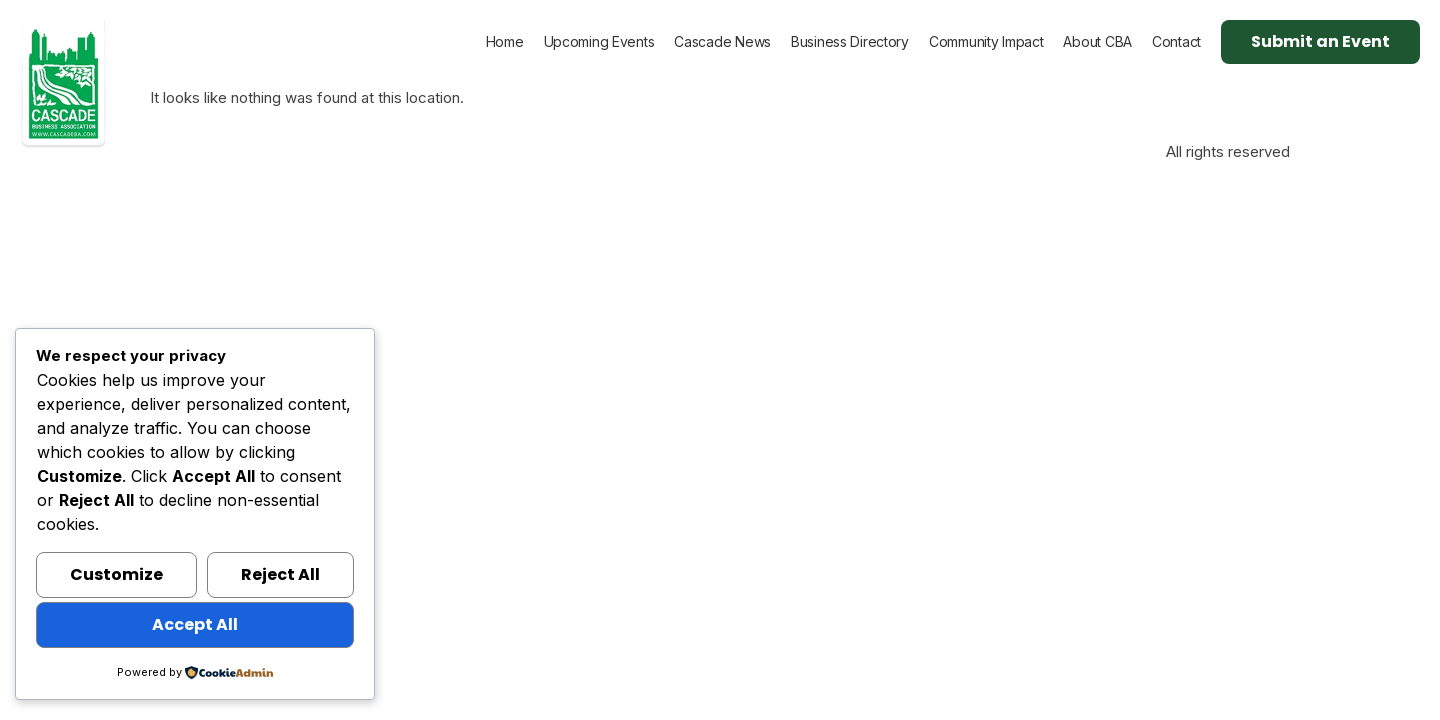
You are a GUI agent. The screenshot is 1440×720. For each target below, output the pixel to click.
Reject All (280, 574)
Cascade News (722, 41)
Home (505, 41)
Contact (1176, 41)
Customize (116, 574)
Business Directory (850, 41)
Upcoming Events (599, 41)
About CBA (1097, 41)
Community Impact (986, 41)
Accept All (195, 624)
